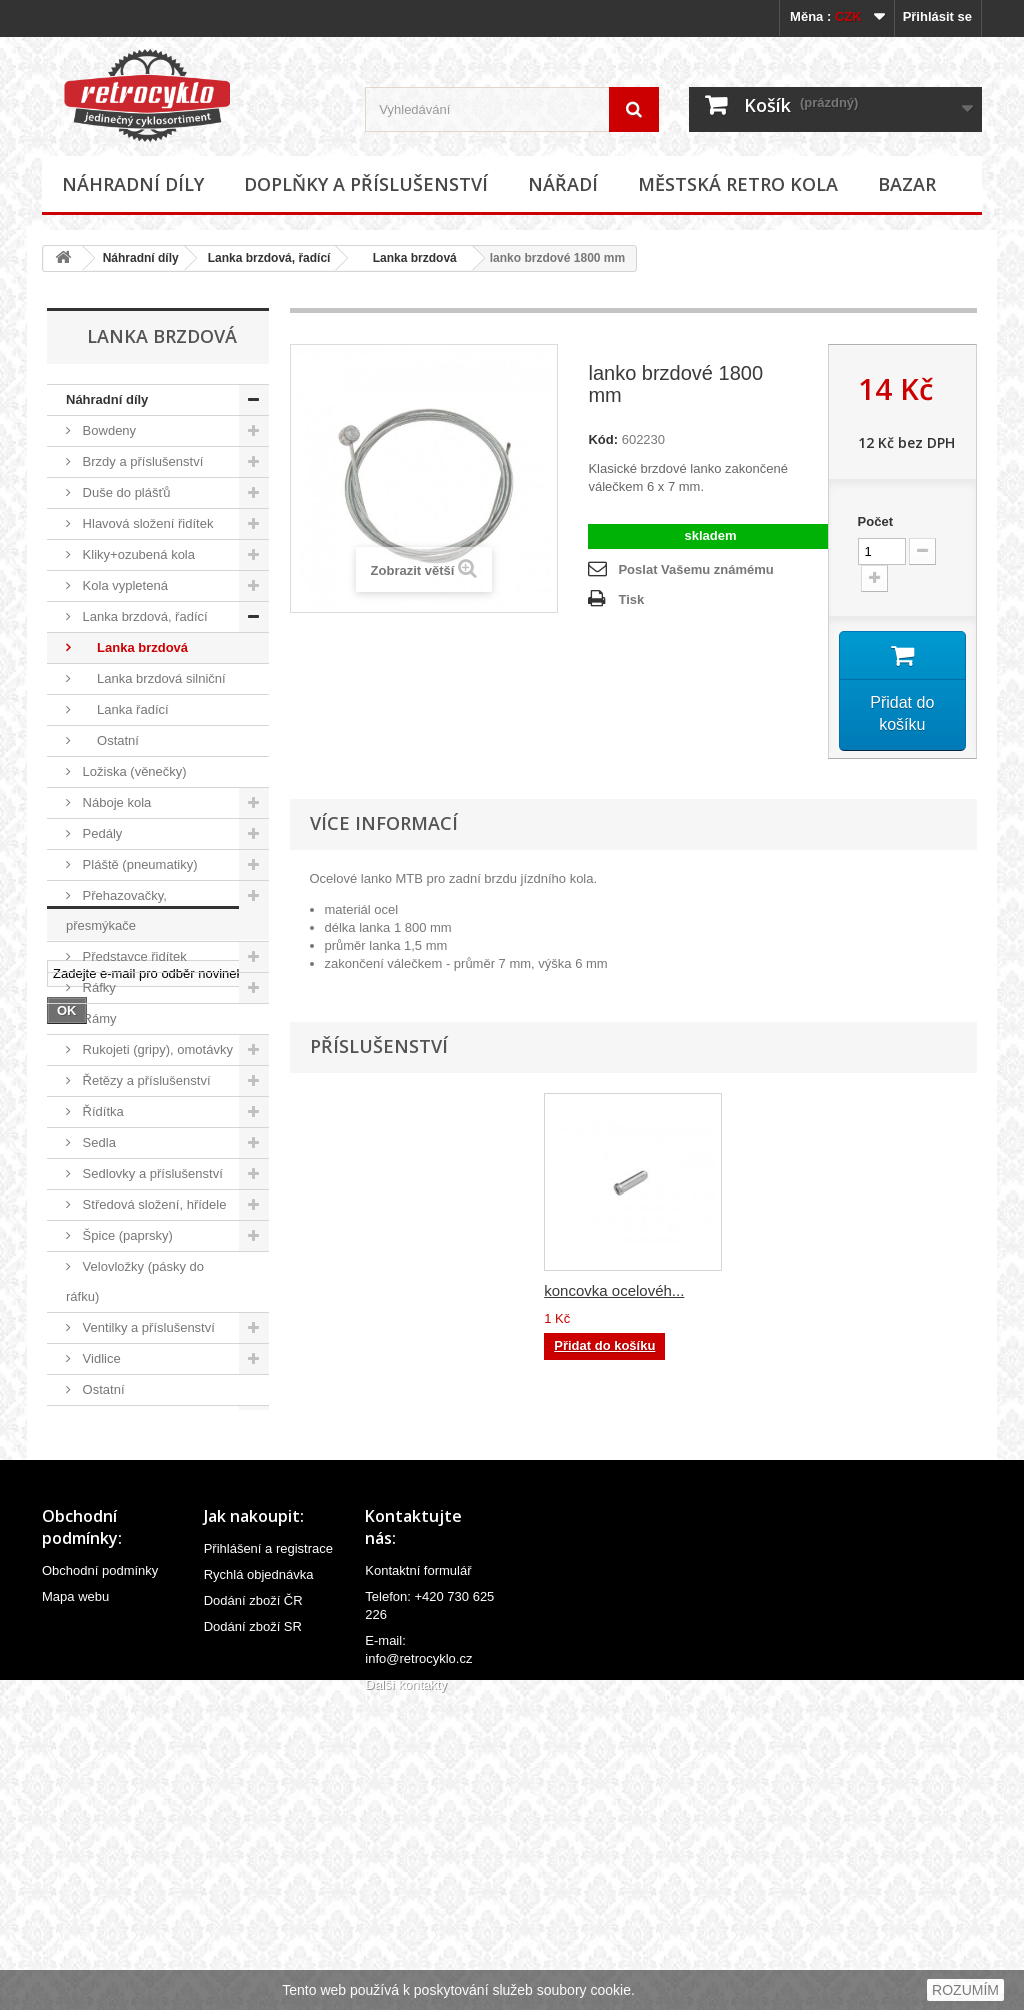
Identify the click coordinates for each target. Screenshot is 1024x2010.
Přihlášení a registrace (268, 1847)
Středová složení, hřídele (152, 1204)
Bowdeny (107, 430)
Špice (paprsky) (126, 1235)
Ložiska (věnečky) (133, 771)
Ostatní (109, 740)
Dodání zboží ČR (253, 1899)
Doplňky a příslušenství (366, 184)
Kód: (603, 439)
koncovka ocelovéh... (614, 1290)
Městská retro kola (738, 184)
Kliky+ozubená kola (137, 554)
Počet (875, 521)
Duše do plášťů (125, 492)
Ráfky (97, 987)
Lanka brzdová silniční (152, 678)
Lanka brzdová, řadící (269, 258)
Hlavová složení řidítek (146, 523)
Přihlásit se (937, 16)
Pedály (100, 833)
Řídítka (101, 1111)
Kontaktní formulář (418, 1869)
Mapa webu (75, 1895)
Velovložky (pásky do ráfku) (135, 1281)
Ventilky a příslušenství (147, 1327)
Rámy (98, 1018)
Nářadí (563, 184)
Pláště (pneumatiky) (138, 864)
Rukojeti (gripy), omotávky (156, 1049)
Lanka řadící (124, 709)
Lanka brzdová (407, 258)
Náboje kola (115, 802)
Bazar (907, 184)
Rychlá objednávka (259, 1873)
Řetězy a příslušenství (145, 1080)
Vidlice (100, 1358)
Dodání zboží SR (253, 1925)
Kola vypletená (123, 585)
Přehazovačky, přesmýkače (116, 910)
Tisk (631, 599)
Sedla (97, 1142)
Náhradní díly (133, 184)
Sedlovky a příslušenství (151, 1173)
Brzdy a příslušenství (141, 461)
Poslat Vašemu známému (695, 569)
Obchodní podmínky (100, 1869)
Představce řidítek (133, 956)
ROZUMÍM (965, 1990)
